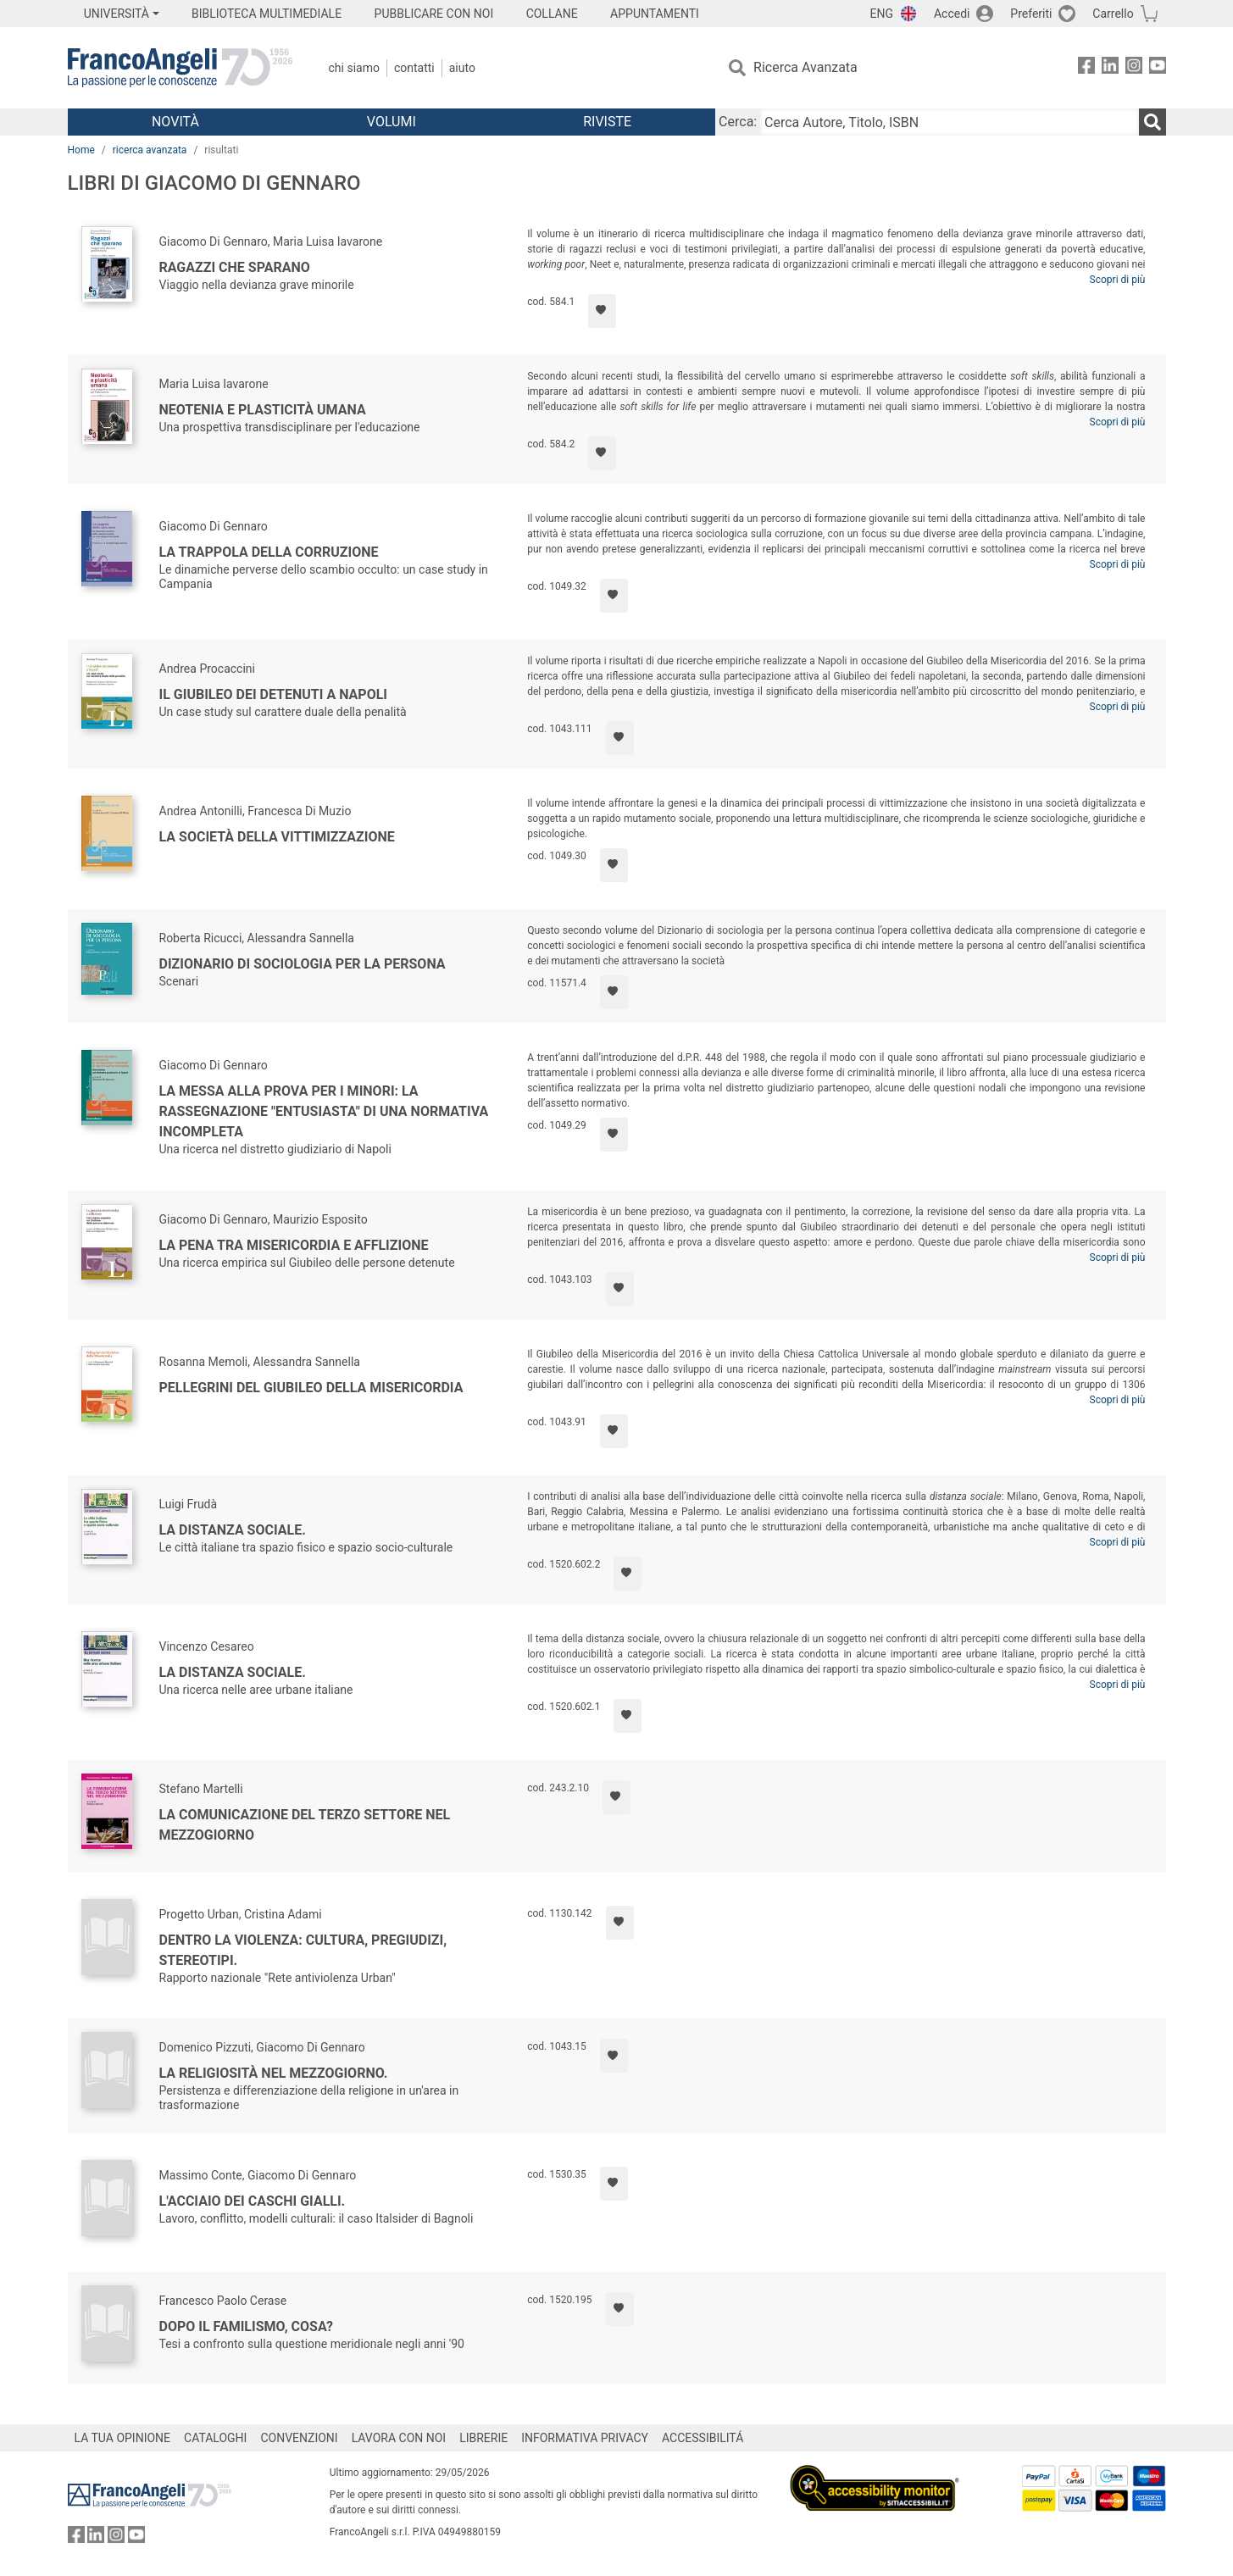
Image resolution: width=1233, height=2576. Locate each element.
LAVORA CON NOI (399, 2438)
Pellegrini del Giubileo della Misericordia (311, 1388)
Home (81, 150)
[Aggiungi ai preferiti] (602, 311)
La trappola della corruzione (269, 552)
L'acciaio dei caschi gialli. (252, 2201)
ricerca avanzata (150, 150)
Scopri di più (1118, 280)
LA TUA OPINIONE (123, 2438)
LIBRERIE (483, 2438)
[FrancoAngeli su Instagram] (1133, 68)
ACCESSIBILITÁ (702, 2438)
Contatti (414, 68)
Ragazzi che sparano (234, 267)
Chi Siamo (354, 68)
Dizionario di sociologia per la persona (302, 964)
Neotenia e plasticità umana (262, 410)
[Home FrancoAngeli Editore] (180, 67)
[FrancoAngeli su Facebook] (1086, 68)
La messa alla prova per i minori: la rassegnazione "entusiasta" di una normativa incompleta (324, 1111)
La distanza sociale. (232, 1530)
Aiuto (462, 68)
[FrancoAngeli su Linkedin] (1110, 68)
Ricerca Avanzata (805, 67)
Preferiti (1031, 13)
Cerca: (738, 122)
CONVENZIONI (298, 2438)
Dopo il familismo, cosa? (246, 2326)
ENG (881, 13)
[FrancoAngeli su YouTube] (1157, 68)
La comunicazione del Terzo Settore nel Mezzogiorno (305, 1825)
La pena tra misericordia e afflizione (294, 1245)
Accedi (952, 13)
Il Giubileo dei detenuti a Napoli (273, 694)
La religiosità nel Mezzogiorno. (273, 2073)
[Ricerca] (1152, 122)
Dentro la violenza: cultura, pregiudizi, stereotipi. (303, 1950)
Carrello (1112, 13)
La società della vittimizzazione (277, 837)
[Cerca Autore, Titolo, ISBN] (949, 122)
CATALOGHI (215, 2438)
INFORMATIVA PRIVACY (584, 2438)
